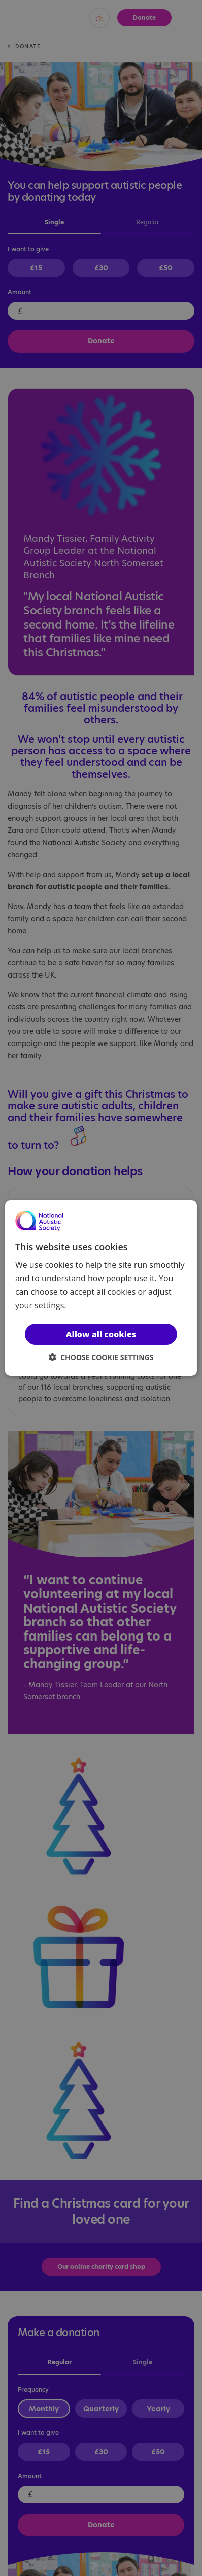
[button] (101, 1357)
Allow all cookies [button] (101, 1334)
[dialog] (101, 1288)
